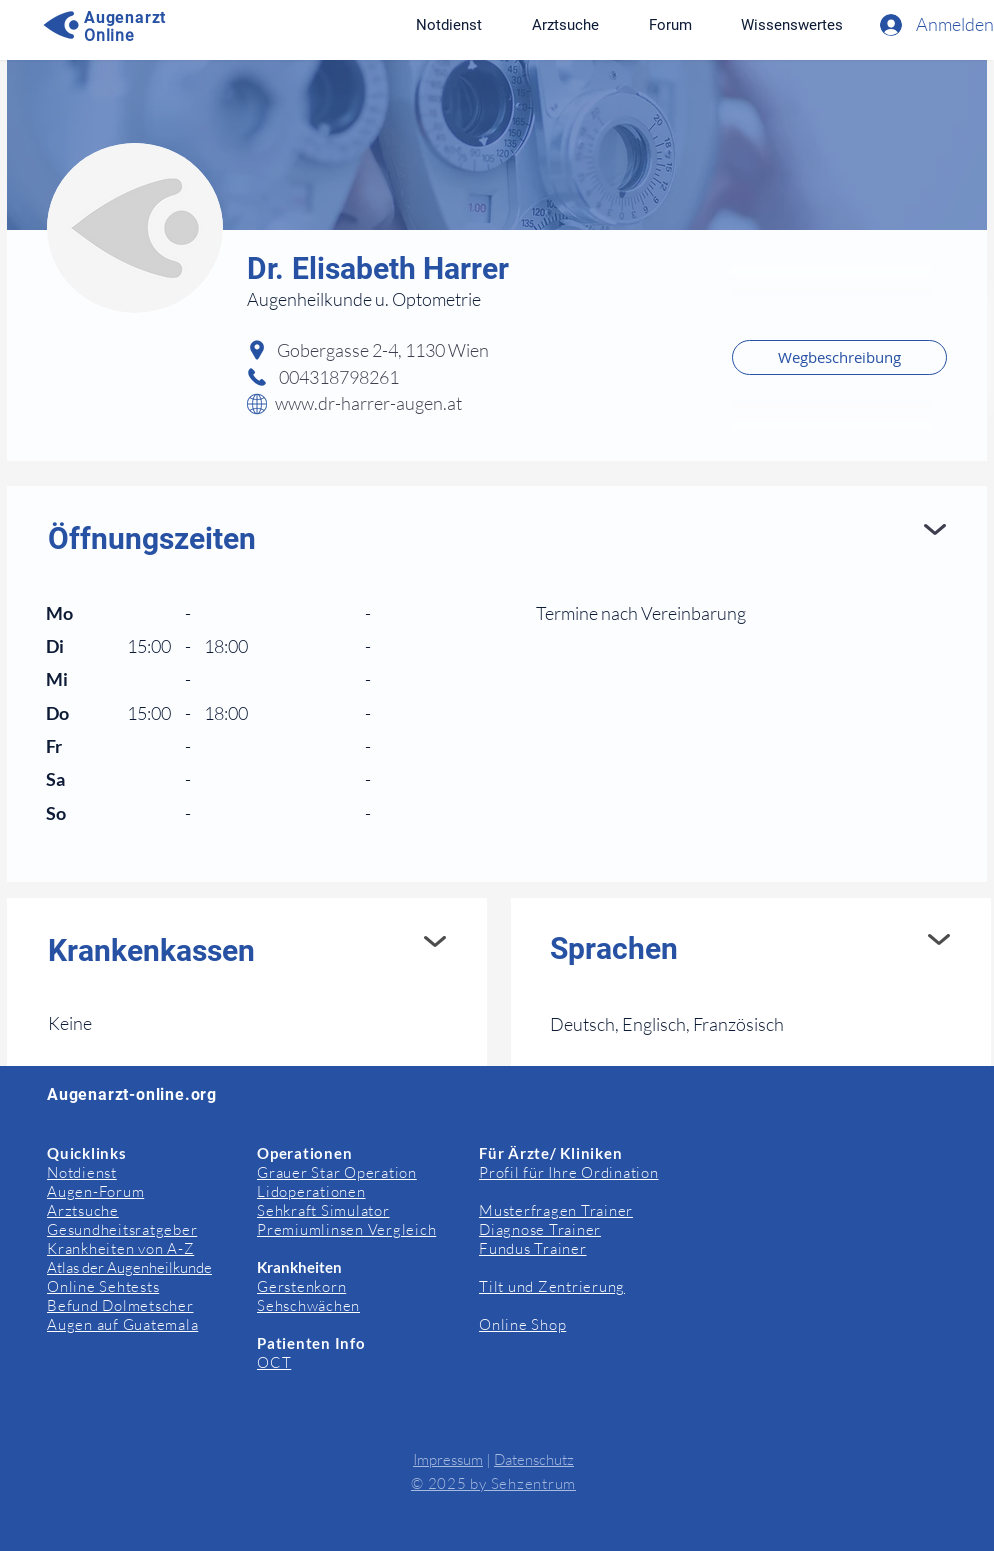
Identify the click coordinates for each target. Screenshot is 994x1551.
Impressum (448, 1459)
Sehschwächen (308, 1305)
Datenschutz (534, 1459)
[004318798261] (376, 378)
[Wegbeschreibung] (839, 357)
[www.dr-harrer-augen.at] (429, 404)
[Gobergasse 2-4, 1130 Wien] (497, 351)
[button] (791, 25)
